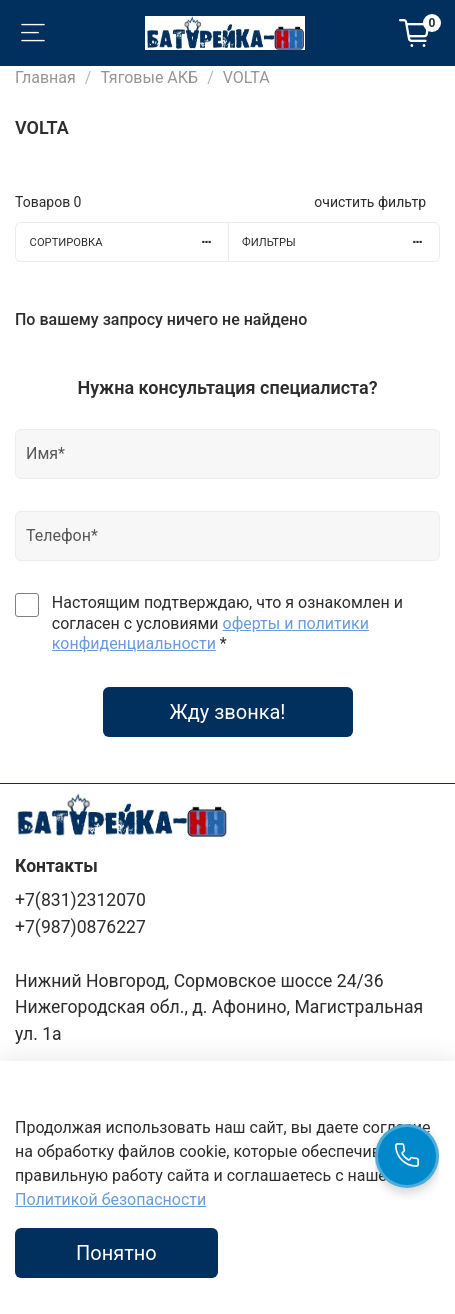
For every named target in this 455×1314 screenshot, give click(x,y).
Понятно (116, 1253)
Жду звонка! (227, 712)
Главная (45, 77)
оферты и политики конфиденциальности (210, 634)
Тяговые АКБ (149, 77)
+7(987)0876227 (80, 927)
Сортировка (129, 242)
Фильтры (340, 242)
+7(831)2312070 (80, 900)
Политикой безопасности (110, 1199)
